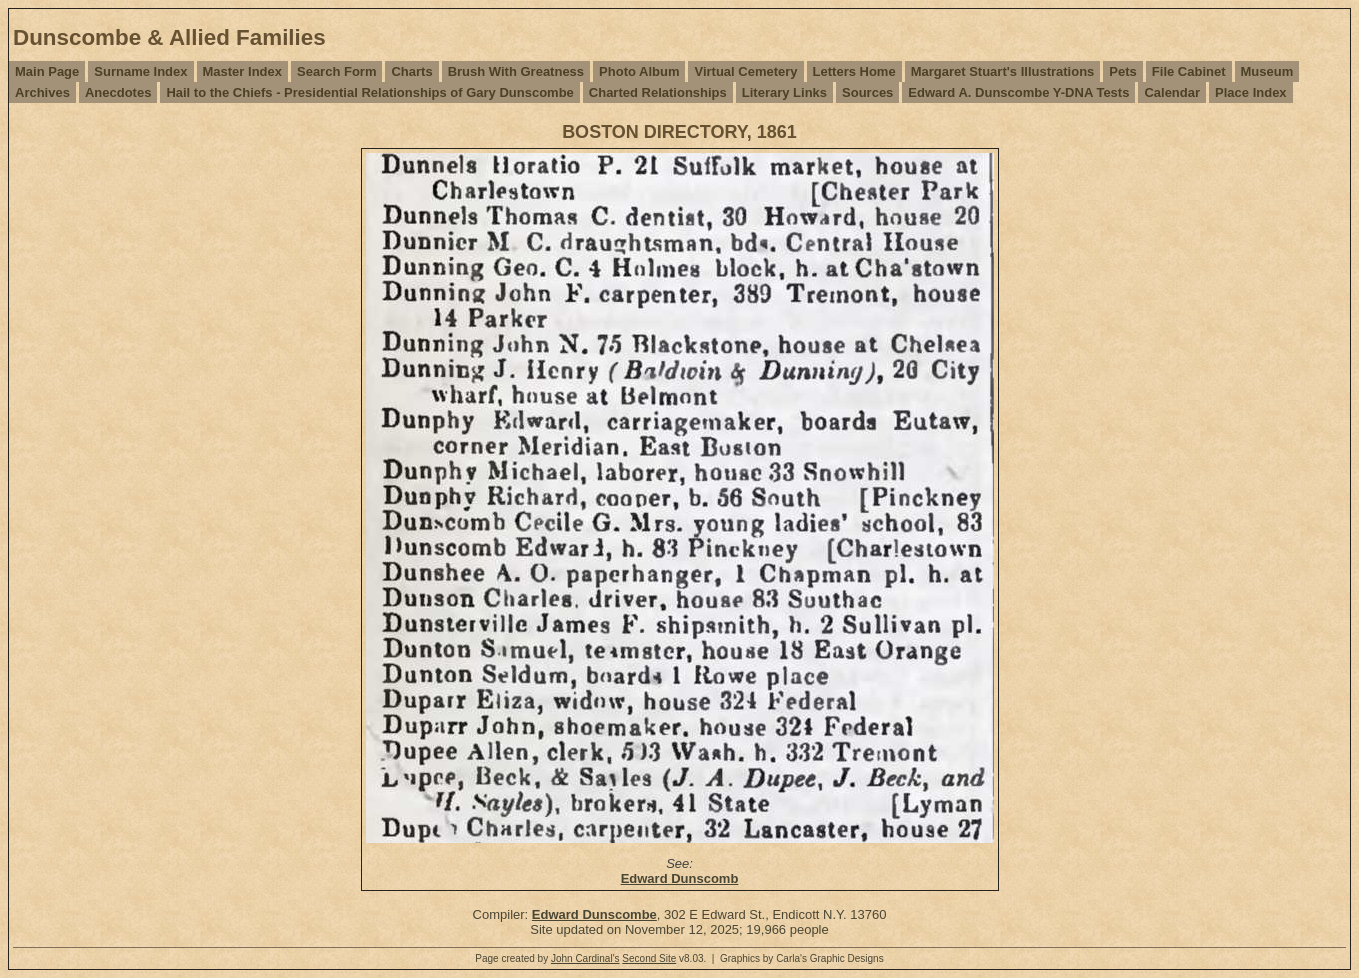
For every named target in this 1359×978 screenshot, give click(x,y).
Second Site (649, 958)
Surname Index (140, 71)
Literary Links (784, 92)
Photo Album (639, 71)
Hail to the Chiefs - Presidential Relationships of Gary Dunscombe (369, 92)
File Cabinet (1189, 71)
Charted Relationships (658, 92)
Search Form (336, 71)
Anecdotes (118, 92)
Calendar (1172, 92)
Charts (411, 71)
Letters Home (854, 71)
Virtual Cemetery (745, 71)
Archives (42, 92)
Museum (1267, 71)
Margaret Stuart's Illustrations (1003, 71)
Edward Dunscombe (594, 914)
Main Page (47, 71)
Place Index (1251, 92)
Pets (1122, 71)
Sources (867, 92)
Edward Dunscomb (680, 878)
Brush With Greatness (516, 71)
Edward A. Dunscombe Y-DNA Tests (1018, 92)
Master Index (242, 71)
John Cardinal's (585, 958)
